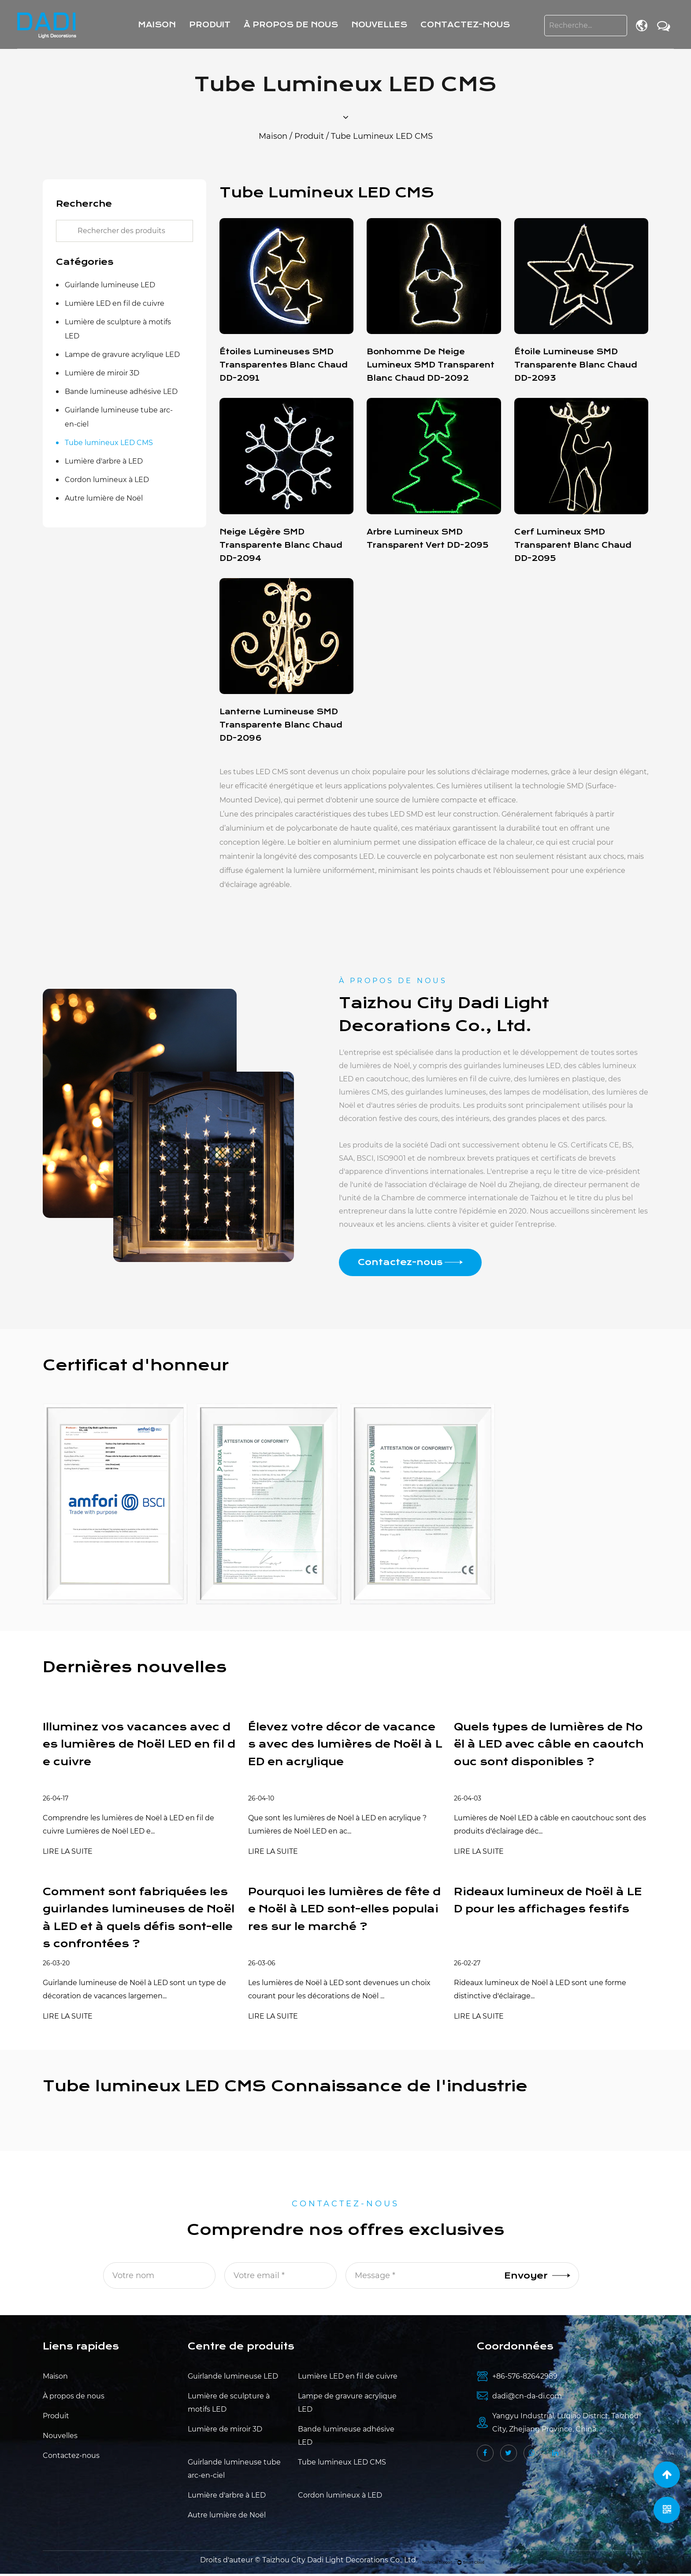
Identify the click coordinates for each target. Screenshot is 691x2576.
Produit (209, 24)
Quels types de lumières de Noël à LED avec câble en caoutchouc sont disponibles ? (550, 1745)
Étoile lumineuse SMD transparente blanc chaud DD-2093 (575, 364)
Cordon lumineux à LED (107, 479)
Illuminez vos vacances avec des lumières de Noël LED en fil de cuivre (138, 1745)
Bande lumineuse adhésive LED (121, 391)
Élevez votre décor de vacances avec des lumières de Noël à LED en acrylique (343, 1745)
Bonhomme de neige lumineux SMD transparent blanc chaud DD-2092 (430, 364)
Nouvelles (379, 24)
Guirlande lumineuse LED (110, 285)
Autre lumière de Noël (104, 498)
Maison (157, 24)
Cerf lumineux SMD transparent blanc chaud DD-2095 (573, 545)
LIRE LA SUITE (68, 1852)
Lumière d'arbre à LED (104, 461)
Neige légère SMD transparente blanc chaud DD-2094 (280, 545)
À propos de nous (291, 24)
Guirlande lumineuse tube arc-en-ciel (119, 417)
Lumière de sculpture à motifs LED (118, 329)
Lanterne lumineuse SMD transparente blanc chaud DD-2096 (280, 724)
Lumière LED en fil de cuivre (114, 303)
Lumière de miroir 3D (102, 373)
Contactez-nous (465, 24)
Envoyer (537, 2278)
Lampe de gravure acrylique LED (122, 354)
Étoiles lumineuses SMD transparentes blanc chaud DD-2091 (283, 364)
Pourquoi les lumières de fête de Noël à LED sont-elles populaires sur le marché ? (343, 1910)
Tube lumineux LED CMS (109, 442)
